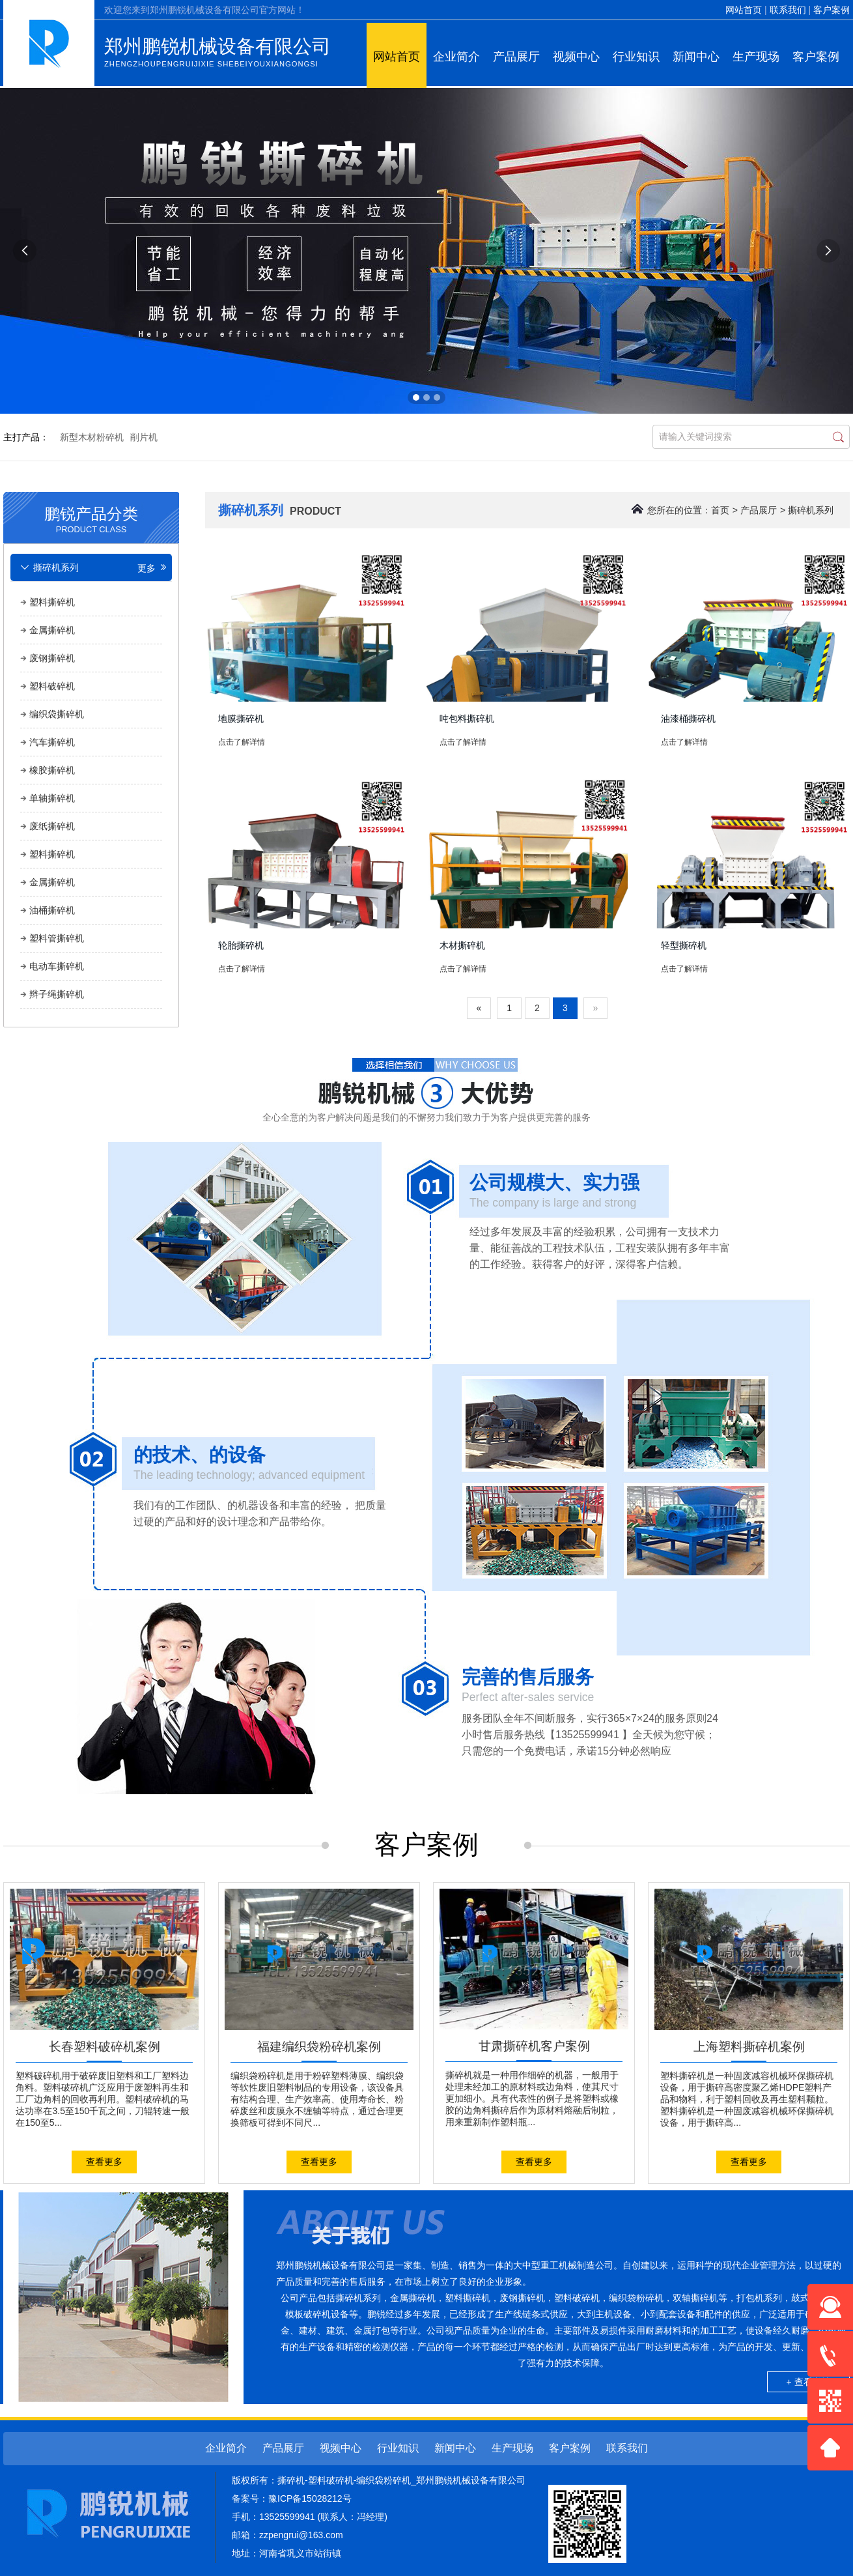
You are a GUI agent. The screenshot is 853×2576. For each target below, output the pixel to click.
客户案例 (831, 10)
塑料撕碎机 (52, 602)
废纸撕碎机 (52, 826)
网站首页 (743, 10)
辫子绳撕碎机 (56, 994)
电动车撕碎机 (56, 966)
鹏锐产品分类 (91, 518)
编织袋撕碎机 (56, 714)
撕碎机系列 (810, 510)
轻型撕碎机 (683, 945)
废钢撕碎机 (52, 658)
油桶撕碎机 (52, 910)
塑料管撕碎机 (56, 938)
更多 (153, 567)
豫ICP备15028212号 (310, 2498)
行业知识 (636, 56)
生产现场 (756, 56)
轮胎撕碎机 (241, 945)
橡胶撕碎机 (52, 770)
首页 (720, 510)
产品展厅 (516, 56)
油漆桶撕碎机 (688, 718)
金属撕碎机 (52, 630)
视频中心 (576, 56)
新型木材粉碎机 (92, 437)
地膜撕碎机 (241, 718)
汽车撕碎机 (52, 742)
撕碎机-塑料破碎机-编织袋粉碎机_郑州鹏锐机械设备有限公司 (401, 2480)
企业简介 (456, 56)
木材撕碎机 (462, 945)
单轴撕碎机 (52, 798)
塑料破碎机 (52, 686)
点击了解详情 (241, 742)
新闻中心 (696, 56)
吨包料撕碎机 (467, 718)
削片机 (144, 437)
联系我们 (788, 10)
